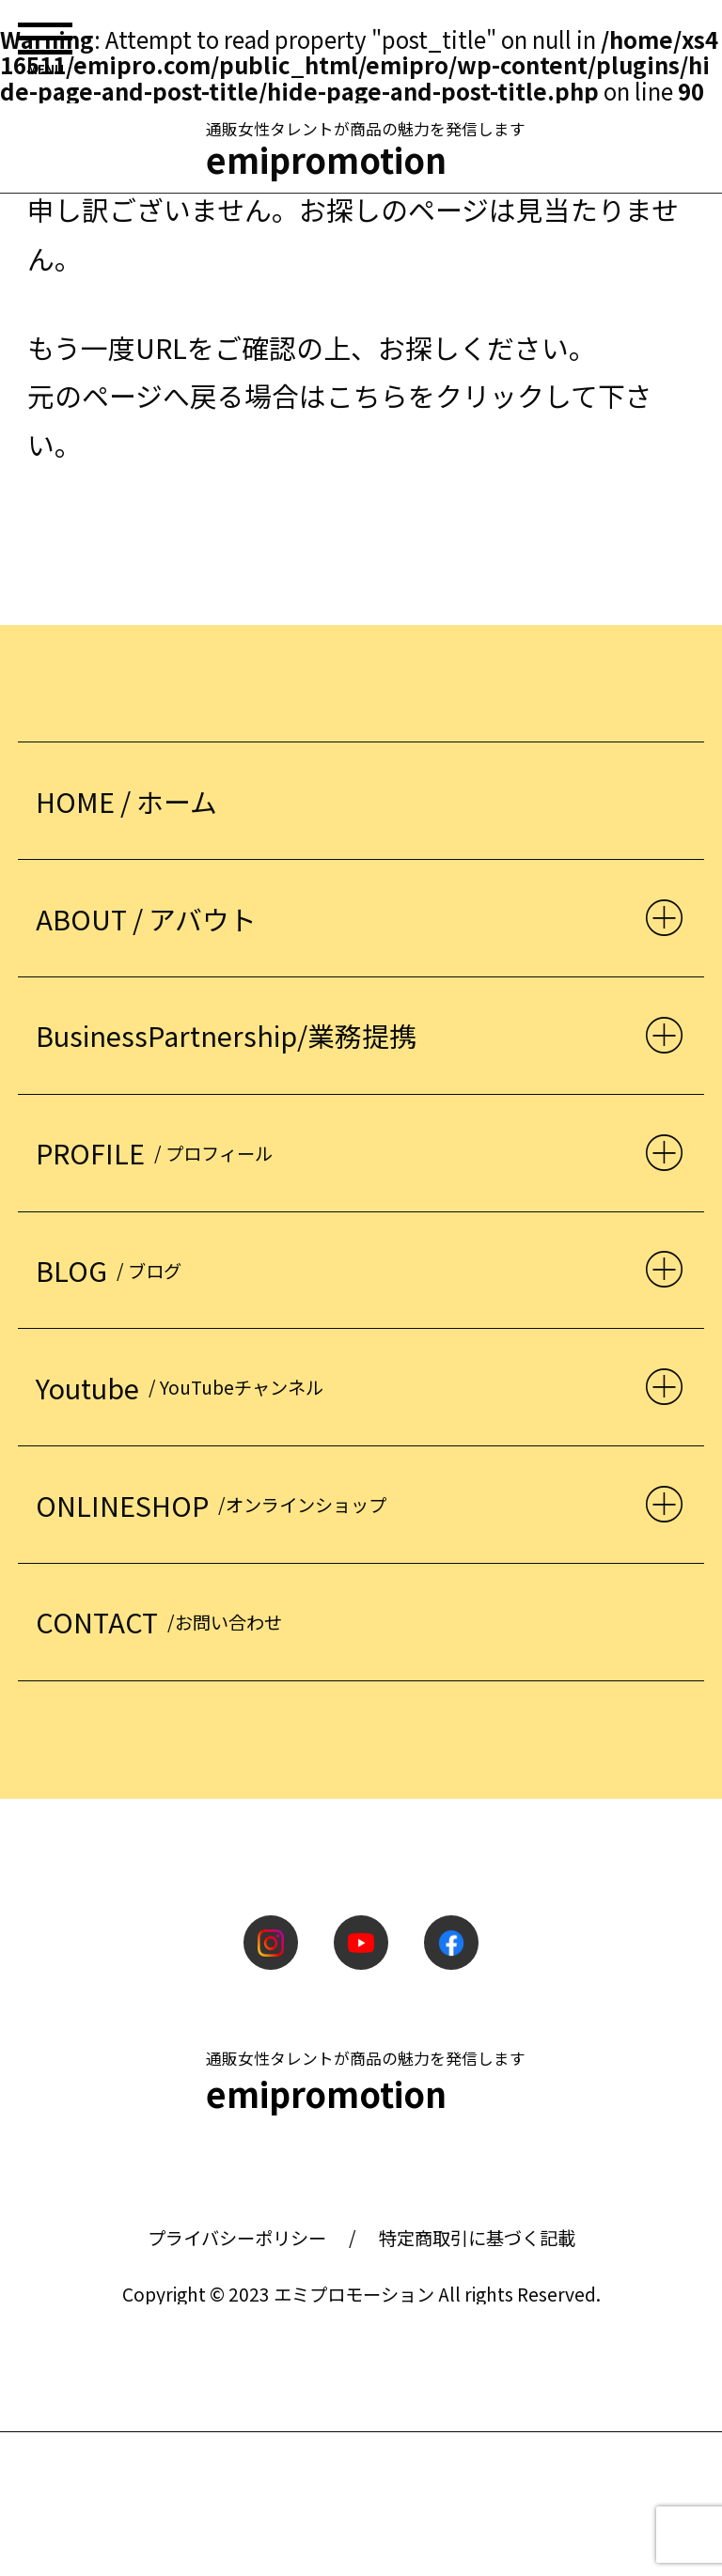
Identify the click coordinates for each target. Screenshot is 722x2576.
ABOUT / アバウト (146, 918)
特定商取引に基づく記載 (477, 2238)
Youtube (184, 1387)
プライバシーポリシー (237, 2238)
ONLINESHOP (215, 1505)
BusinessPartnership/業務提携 (226, 1035)
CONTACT (163, 1621)
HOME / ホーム (126, 801)
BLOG (113, 1270)
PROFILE (158, 1152)
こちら (367, 395)
